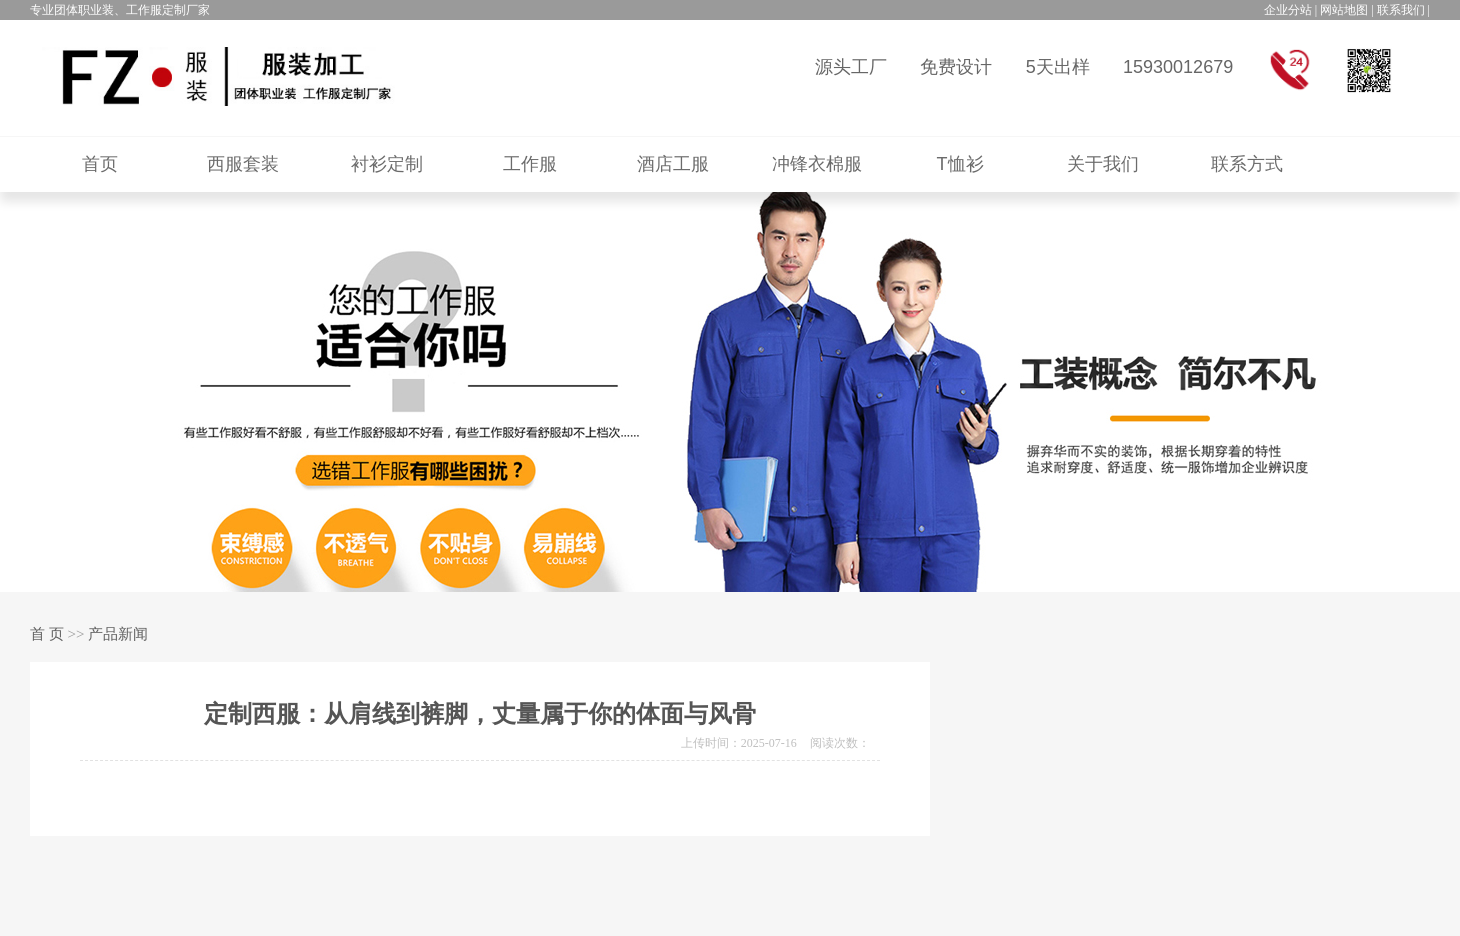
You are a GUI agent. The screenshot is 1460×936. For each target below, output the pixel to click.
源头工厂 (851, 67)
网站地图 (1344, 10)
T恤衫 (960, 164)
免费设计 (956, 67)
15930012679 (1178, 67)
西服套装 (243, 164)
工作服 (530, 164)
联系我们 (1401, 10)
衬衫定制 (387, 164)
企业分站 (1288, 10)
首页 (100, 164)
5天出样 (1058, 67)
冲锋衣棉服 (817, 164)
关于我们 (1103, 164)
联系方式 (1247, 164)
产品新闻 (118, 634)
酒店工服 (673, 164)
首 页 (47, 634)
